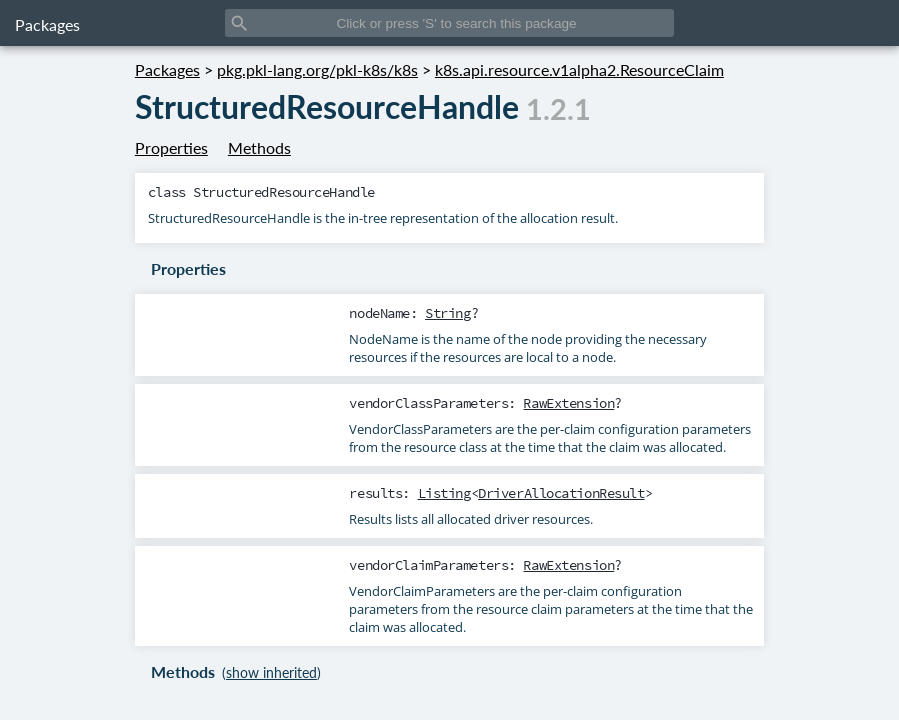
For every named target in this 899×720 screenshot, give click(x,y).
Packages (47, 24)
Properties (171, 147)
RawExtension (568, 403)
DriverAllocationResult (561, 493)
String (447, 313)
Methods (259, 147)
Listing (444, 493)
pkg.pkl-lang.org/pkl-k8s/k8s (317, 69)
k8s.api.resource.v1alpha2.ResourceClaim (579, 69)
